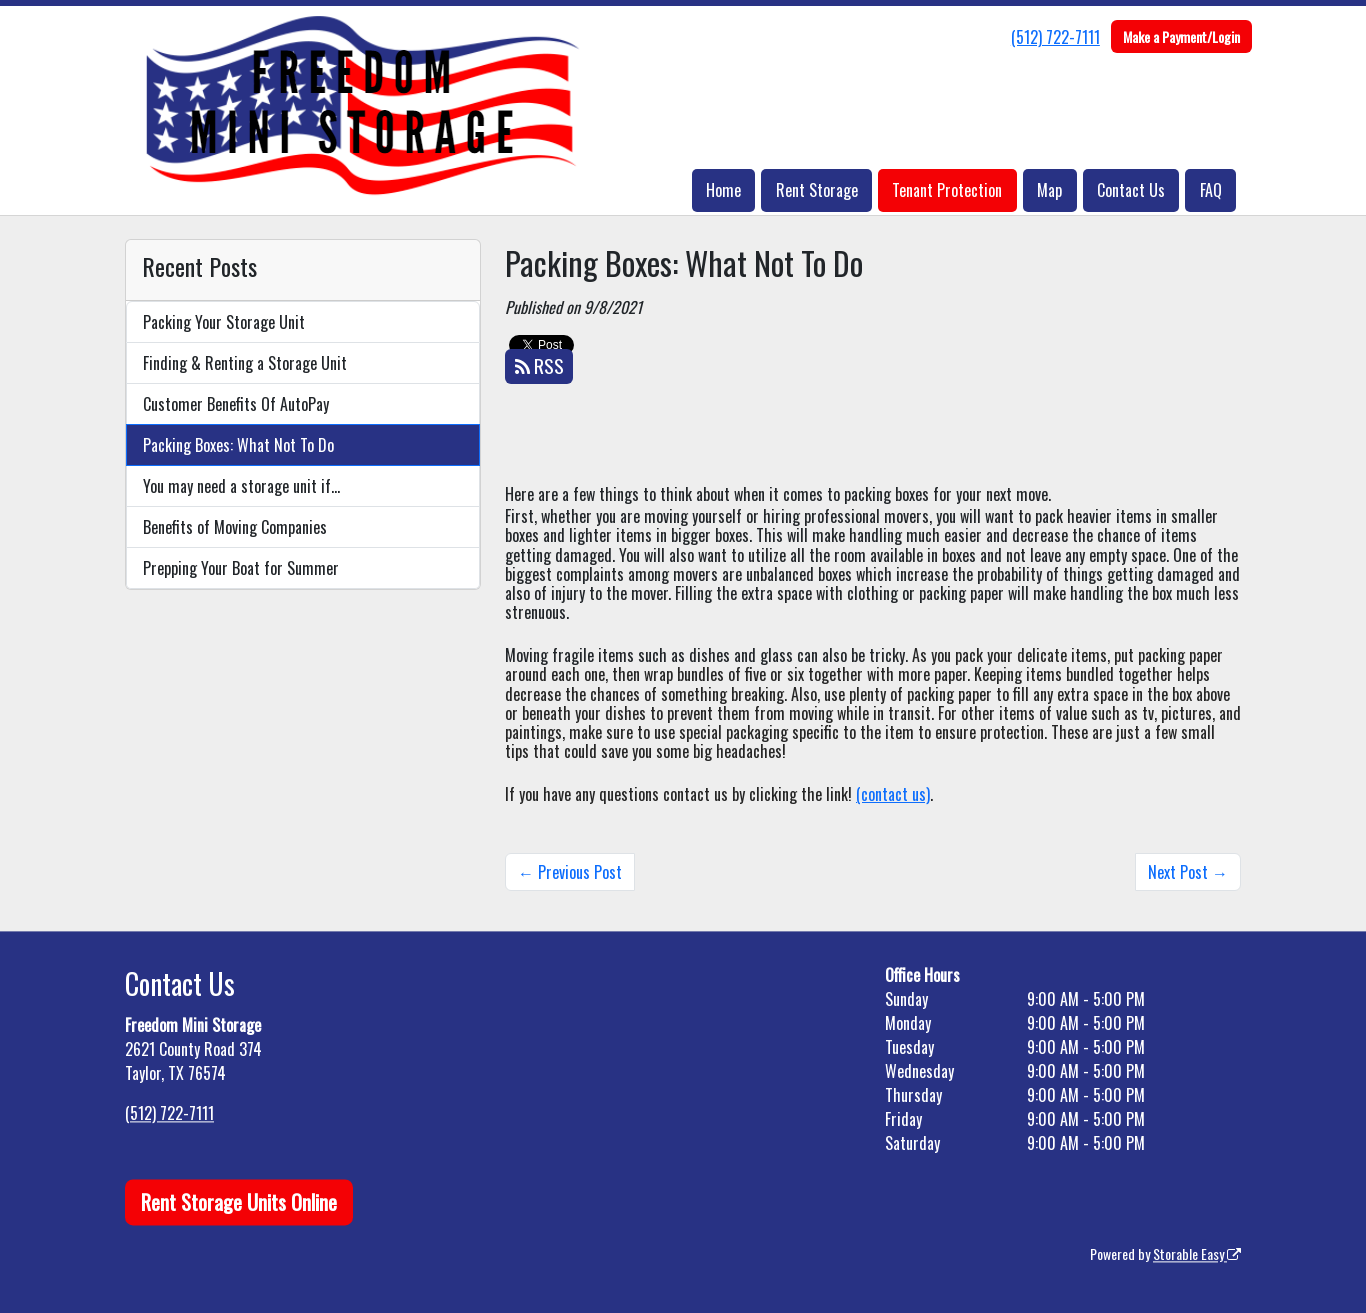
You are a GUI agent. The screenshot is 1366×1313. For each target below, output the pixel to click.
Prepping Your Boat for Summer (241, 568)
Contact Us (1131, 190)
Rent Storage (817, 190)
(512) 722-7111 (1055, 37)
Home (723, 190)
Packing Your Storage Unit (224, 322)
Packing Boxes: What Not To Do (238, 445)
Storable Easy (1197, 1253)
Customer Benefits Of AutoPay (236, 404)
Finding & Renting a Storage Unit (245, 363)
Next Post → (1188, 872)
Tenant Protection (947, 190)
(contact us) (893, 794)
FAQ (1211, 190)
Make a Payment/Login (1181, 36)
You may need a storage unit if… (241, 486)
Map (1049, 190)
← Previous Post (570, 872)
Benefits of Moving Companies (235, 527)
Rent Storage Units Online (239, 1202)
